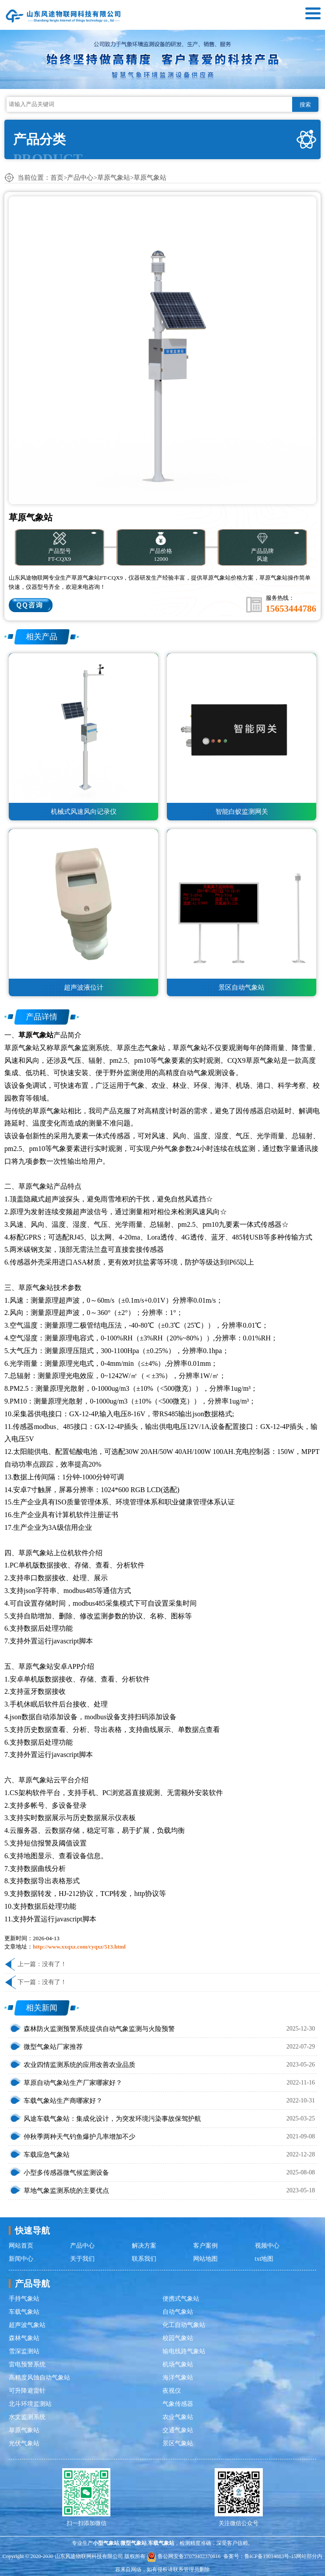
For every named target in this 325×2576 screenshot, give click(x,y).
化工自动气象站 (183, 2325)
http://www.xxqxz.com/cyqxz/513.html (79, 1946)
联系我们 (144, 2258)
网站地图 (205, 2258)
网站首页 (21, 2245)
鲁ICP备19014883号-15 (270, 2556)
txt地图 (264, 2258)
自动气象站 (177, 2312)
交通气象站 (177, 2430)
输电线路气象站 (183, 2351)
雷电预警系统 (27, 2364)
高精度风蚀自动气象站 (39, 2377)
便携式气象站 (180, 2298)
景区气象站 (177, 2443)
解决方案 (144, 2245)
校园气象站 (177, 2338)
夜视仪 (171, 2390)
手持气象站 (24, 2298)
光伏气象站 (24, 2443)
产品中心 (80, 177)
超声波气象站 (27, 2325)
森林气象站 (24, 2338)
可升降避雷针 (27, 2390)
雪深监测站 (24, 2351)
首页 (57, 177)
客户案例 (205, 2245)
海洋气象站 (177, 2377)
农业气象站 (177, 2417)
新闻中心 (21, 2258)
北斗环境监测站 (30, 2404)
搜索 (305, 104)
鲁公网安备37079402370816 (184, 2556)
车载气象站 (24, 2312)
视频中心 (267, 2245)
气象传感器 (177, 2404)
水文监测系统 (27, 2417)
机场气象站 (177, 2364)
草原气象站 (113, 177)
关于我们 (82, 2258)
